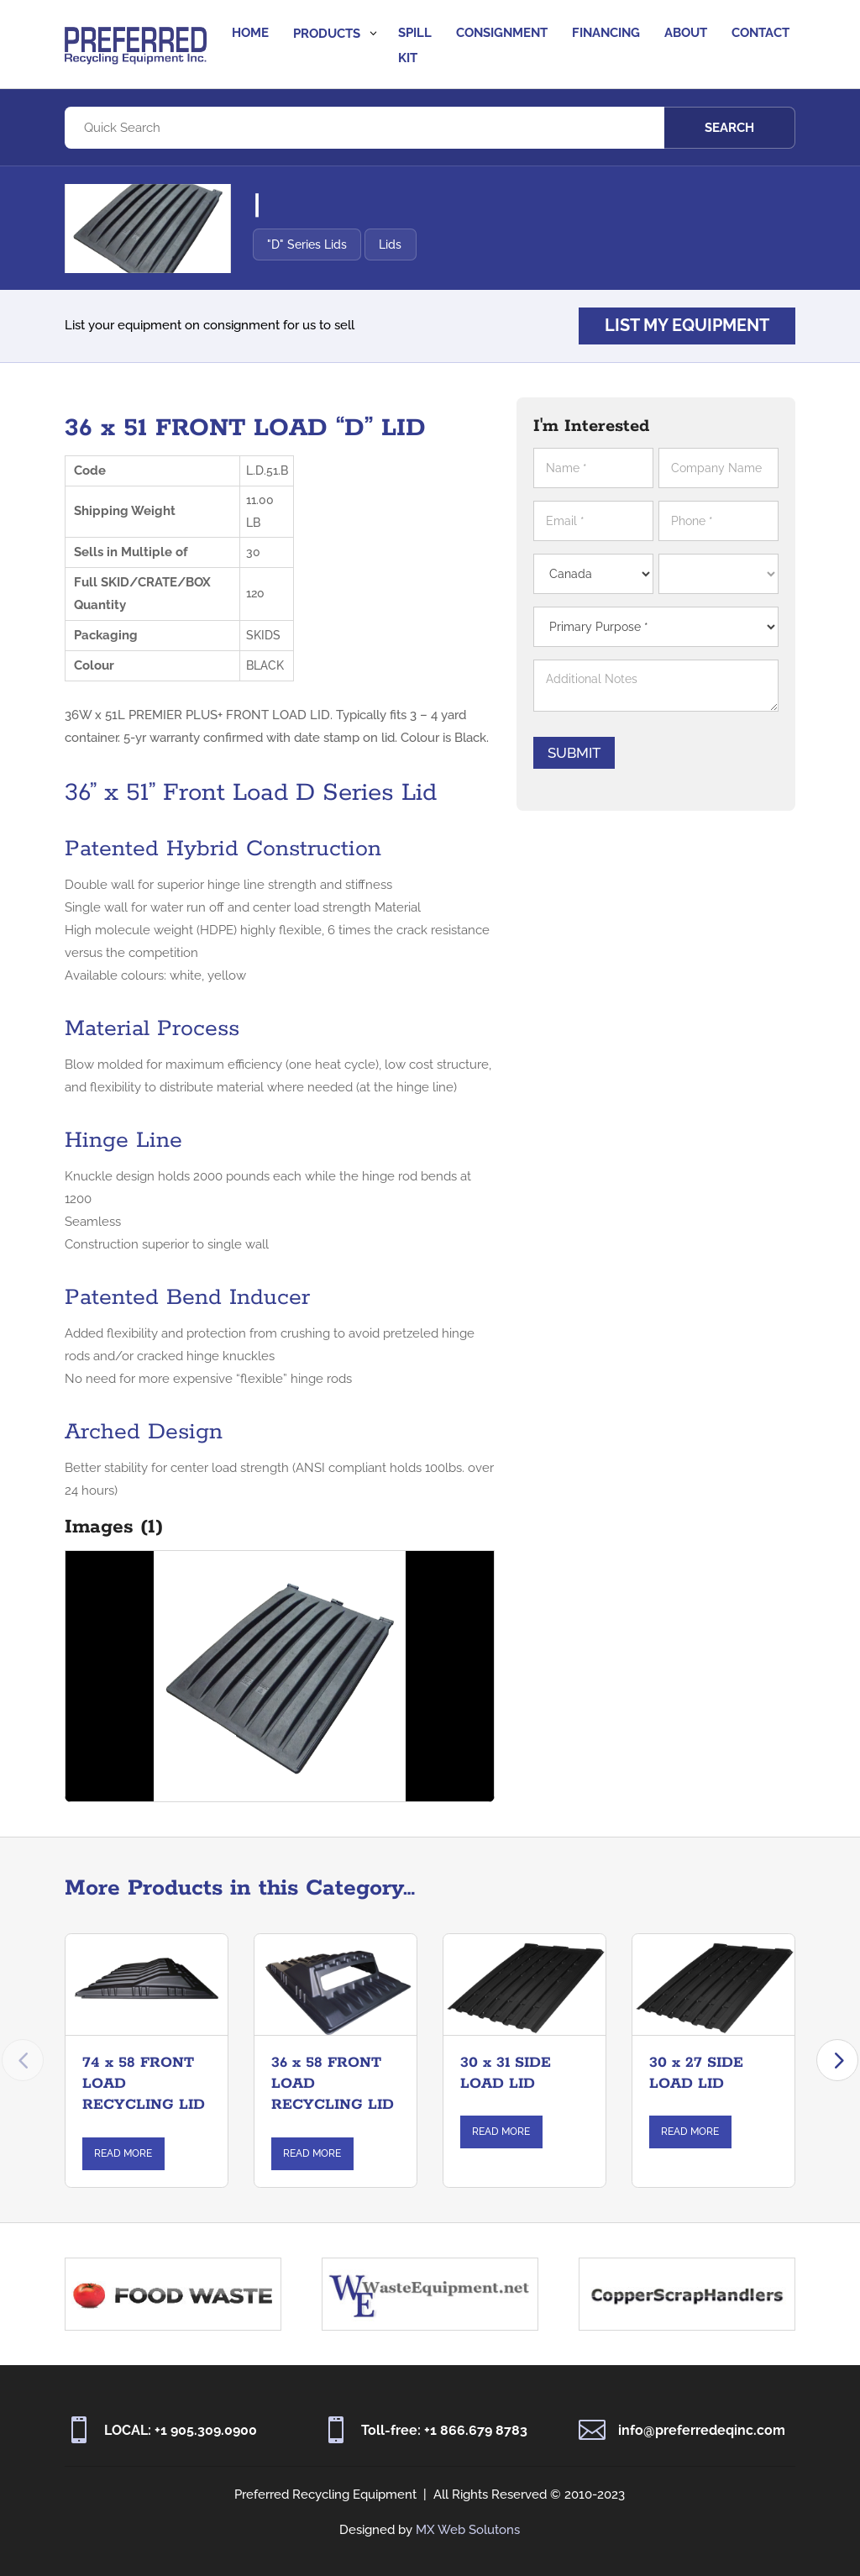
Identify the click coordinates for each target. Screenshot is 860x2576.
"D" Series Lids (307, 244)
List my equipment (687, 325)
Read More (123, 2153)
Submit (574, 752)
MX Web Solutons (468, 2529)
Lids (390, 244)
